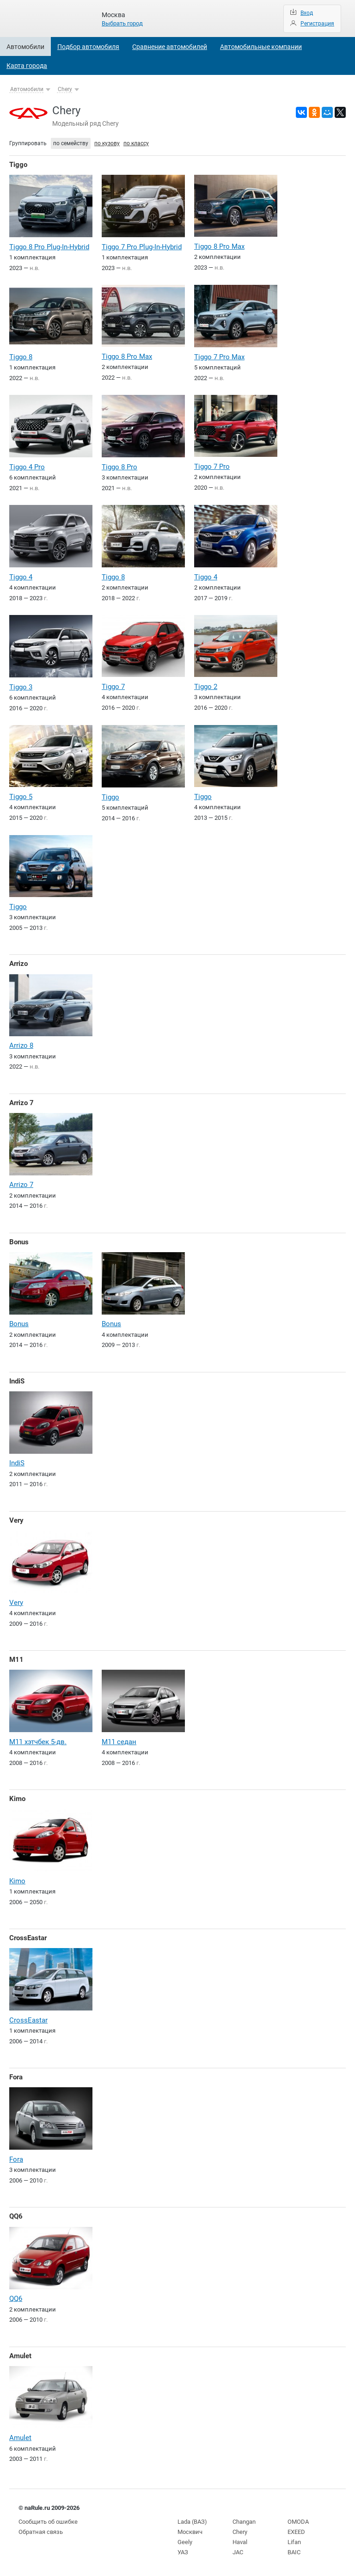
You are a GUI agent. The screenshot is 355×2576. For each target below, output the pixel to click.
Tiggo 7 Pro (212, 466)
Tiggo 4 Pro (27, 467)
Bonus (19, 1242)
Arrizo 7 (21, 1103)
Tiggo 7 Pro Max (219, 357)
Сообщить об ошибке (48, 2521)
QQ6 (16, 2216)
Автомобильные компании (261, 46)
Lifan (294, 2542)
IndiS (16, 1381)
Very (16, 1520)
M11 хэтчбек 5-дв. (38, 1742)
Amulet (20, 2356)
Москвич (190, 2531)
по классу (136, 143)
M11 (16, 1659)
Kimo (17, 1799)
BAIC (294, 2552)
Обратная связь (40, 2531)
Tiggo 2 (205, 686)
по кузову (107, 143)
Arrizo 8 (21, 1045)
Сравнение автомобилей (169, 46)
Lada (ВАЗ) (192, 2521)
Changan (244, 2521)
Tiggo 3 (20, 687)
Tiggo (18, 164)
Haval (240, 2542)
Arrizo (18, 963)
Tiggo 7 (113, 686)
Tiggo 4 (20, 577)
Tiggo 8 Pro (119, 467)
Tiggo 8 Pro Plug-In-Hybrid (49, 247)
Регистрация (317, 23)
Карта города (26, 65)
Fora (16, 2077)
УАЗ (183, 2552)
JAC (238, 2552)
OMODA (298, 2521)
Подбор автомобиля (88, 46)
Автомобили (25, 46)
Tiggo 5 (20, 797)
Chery (65, 89)
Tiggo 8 (20, 357)
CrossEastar (28, 1938)
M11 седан (119, 1742)
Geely (185, 2542)
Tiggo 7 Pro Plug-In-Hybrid (142, 247)
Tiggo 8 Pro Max (219, 246)
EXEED (296, 2531)
